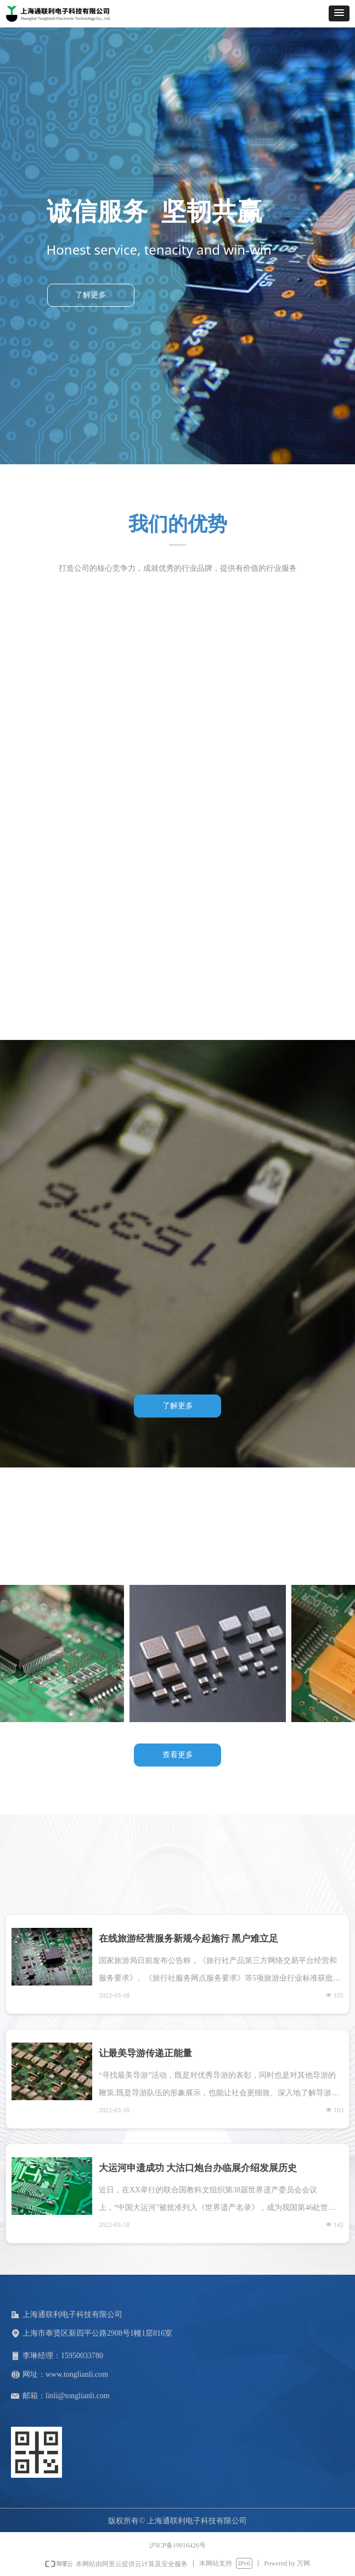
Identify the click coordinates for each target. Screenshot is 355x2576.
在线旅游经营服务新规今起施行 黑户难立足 (188, 1938)
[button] (339, 13)
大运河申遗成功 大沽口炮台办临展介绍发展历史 (198, 2168)
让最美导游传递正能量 (145, 2053)
